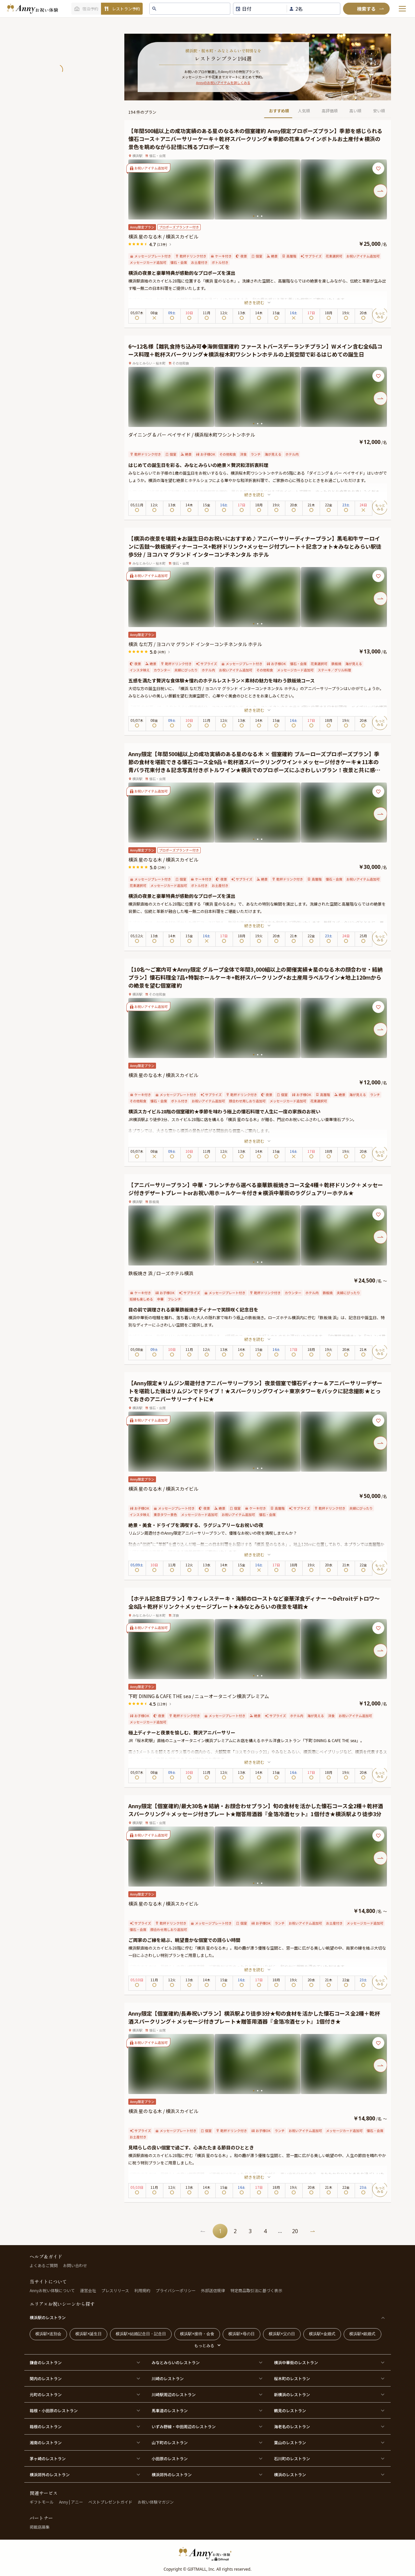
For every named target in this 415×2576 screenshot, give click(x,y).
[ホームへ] (32, 8)
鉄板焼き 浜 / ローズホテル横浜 (160, 1273)
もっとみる (204, 2345)
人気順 (304, 110)
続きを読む (257, 302)
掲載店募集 (40, 2527)
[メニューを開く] (402, 9)
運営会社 (88, 2290)
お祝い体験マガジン (156, 2502)
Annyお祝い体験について (52, 2290)
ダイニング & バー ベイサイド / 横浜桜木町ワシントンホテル (191, 434)
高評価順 (330, 110)
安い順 (379, 110)
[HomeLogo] (207, 2554)
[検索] (366, 9)
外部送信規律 (213, 2290)
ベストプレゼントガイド (110, 2502)
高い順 (355, 110)
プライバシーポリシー (176, 2290)
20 (295, 2231)
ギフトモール (42, 2502)
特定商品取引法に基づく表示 (256, 2290)
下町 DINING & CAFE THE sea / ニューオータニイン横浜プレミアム (198, 1696)
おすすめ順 (279, 110)
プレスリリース (115, 2290)
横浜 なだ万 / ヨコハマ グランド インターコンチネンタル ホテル (195, 644)
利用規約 (142, 2290)
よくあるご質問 (44, 2265)
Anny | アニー (71, 2502)
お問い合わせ (75, 2265)
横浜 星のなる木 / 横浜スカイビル (163, 236)
